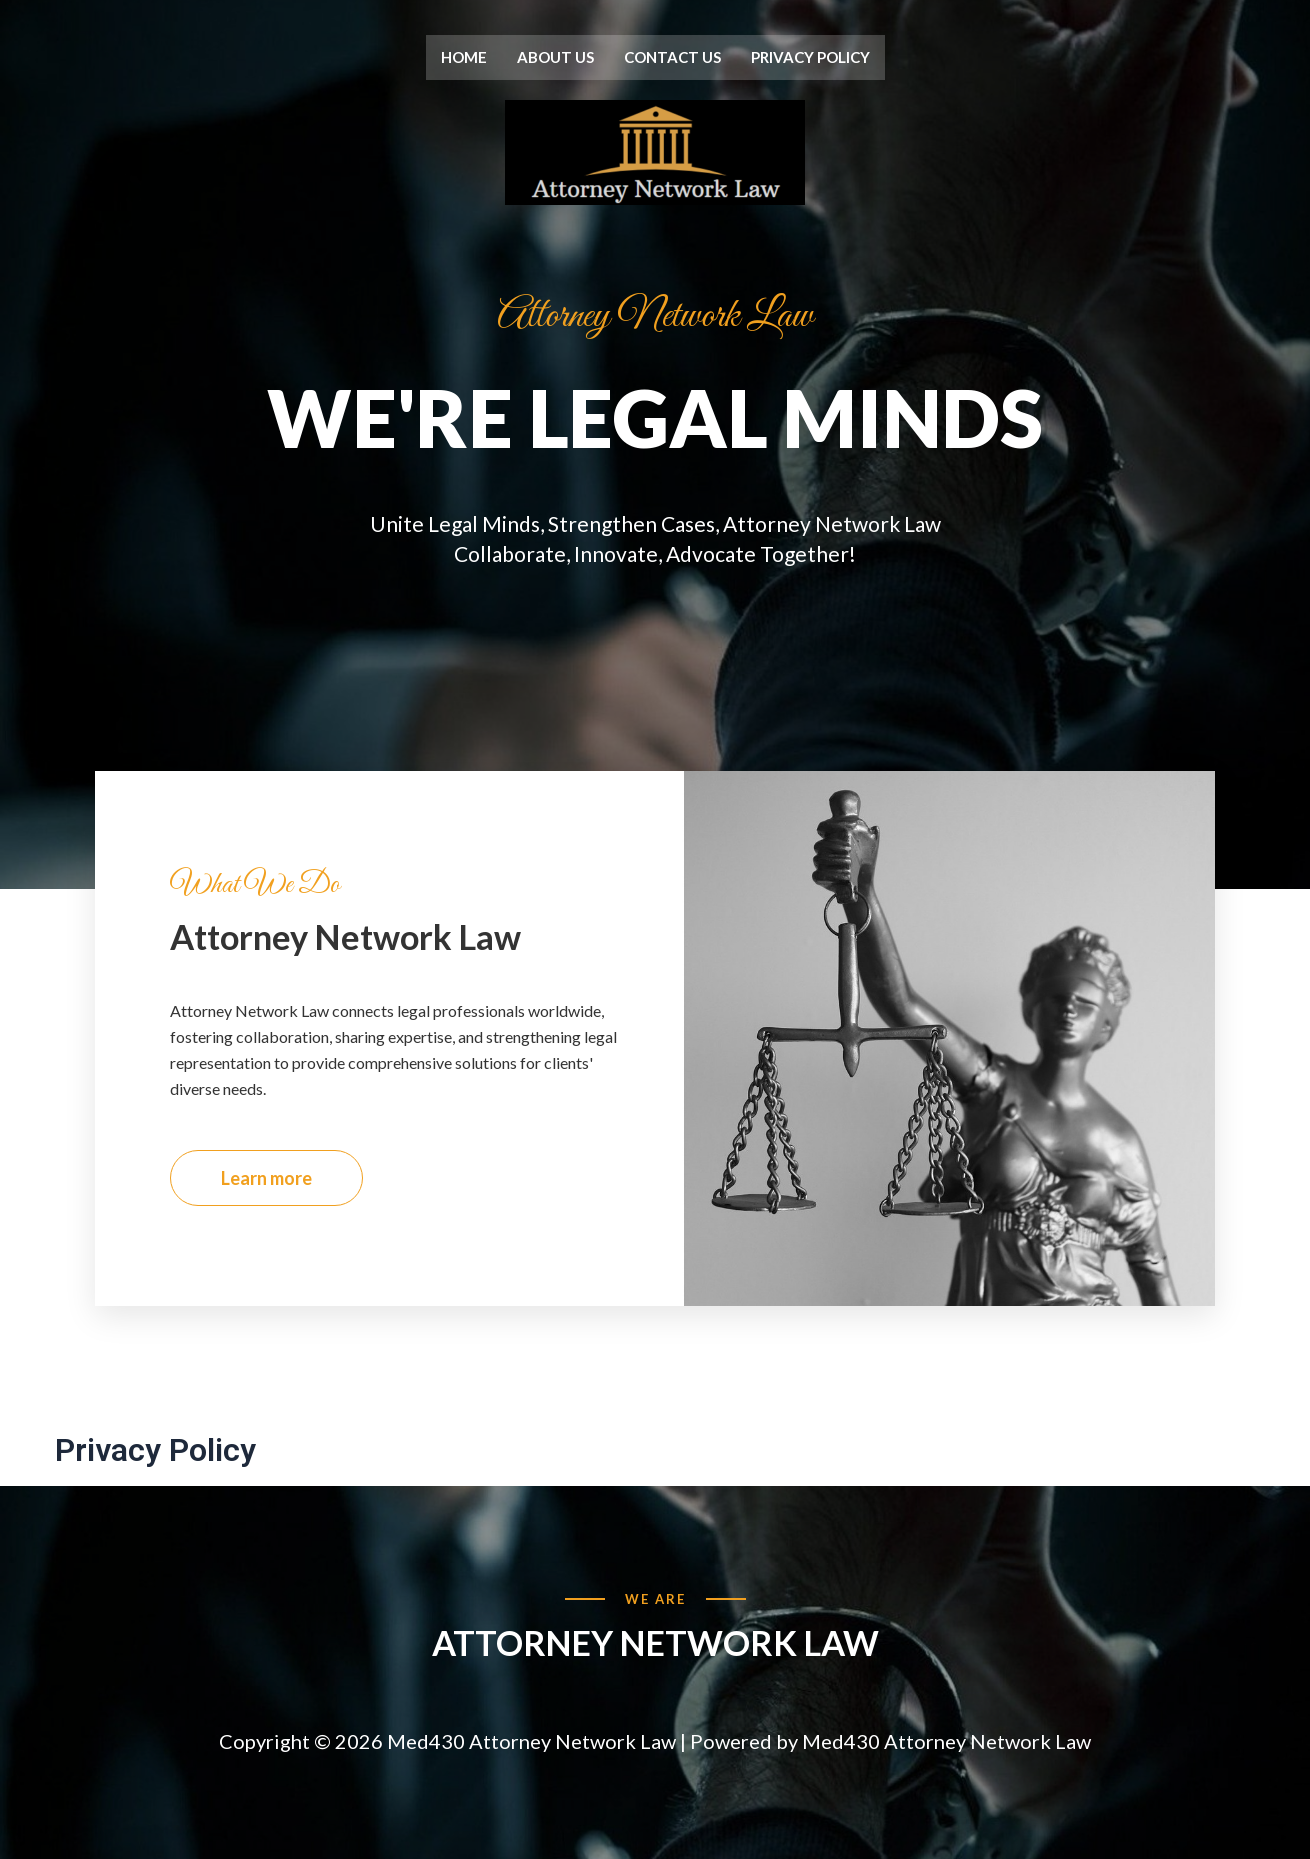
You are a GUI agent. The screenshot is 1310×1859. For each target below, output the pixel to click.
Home (464, 57)
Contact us (672, 57)
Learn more (266, 1194)
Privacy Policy (810, 57)
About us (555, 57)
